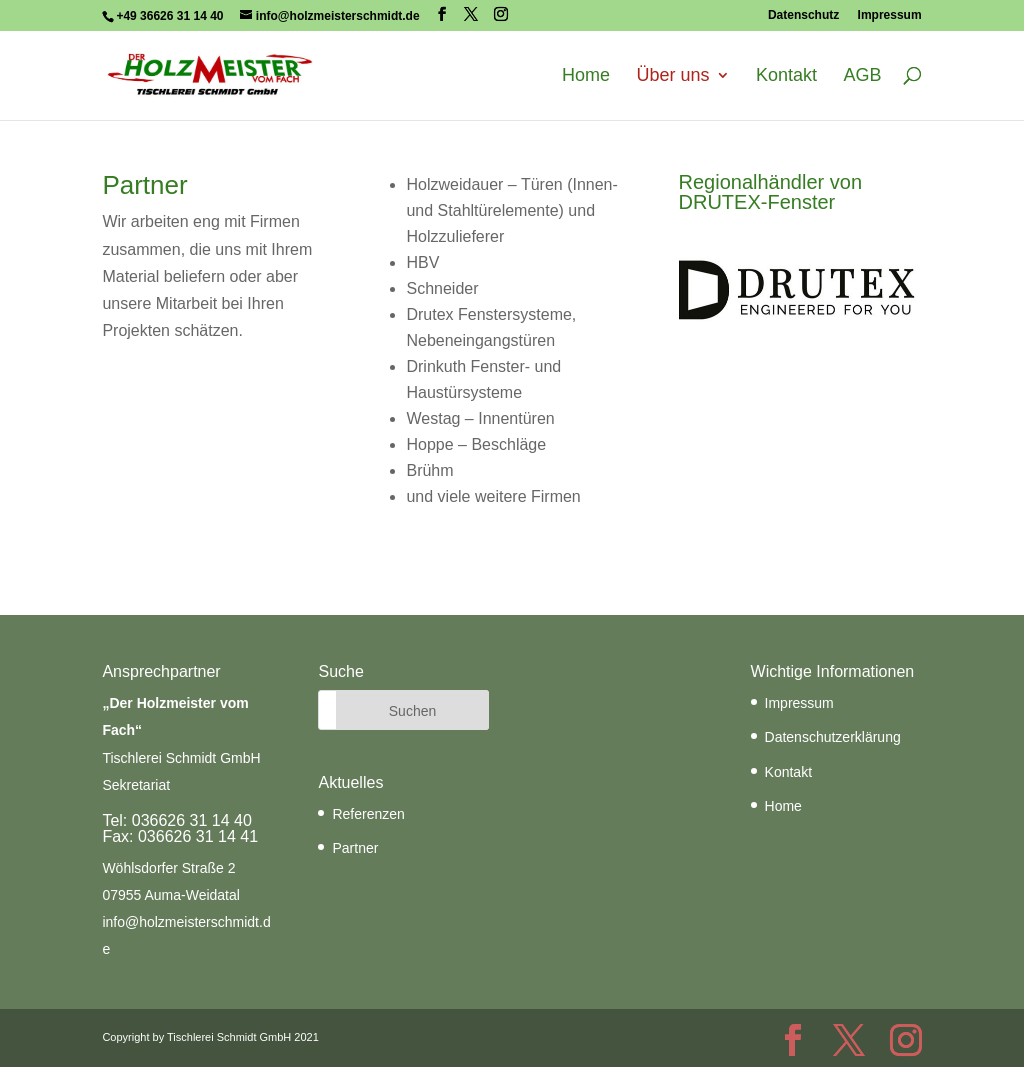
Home (586, 76)
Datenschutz (803, 15)
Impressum (890, 15)
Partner (355, 848)
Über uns (673, 76)
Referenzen (368, 814)
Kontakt (786, 76)
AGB (863, 76)
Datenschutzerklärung (833, 737)
